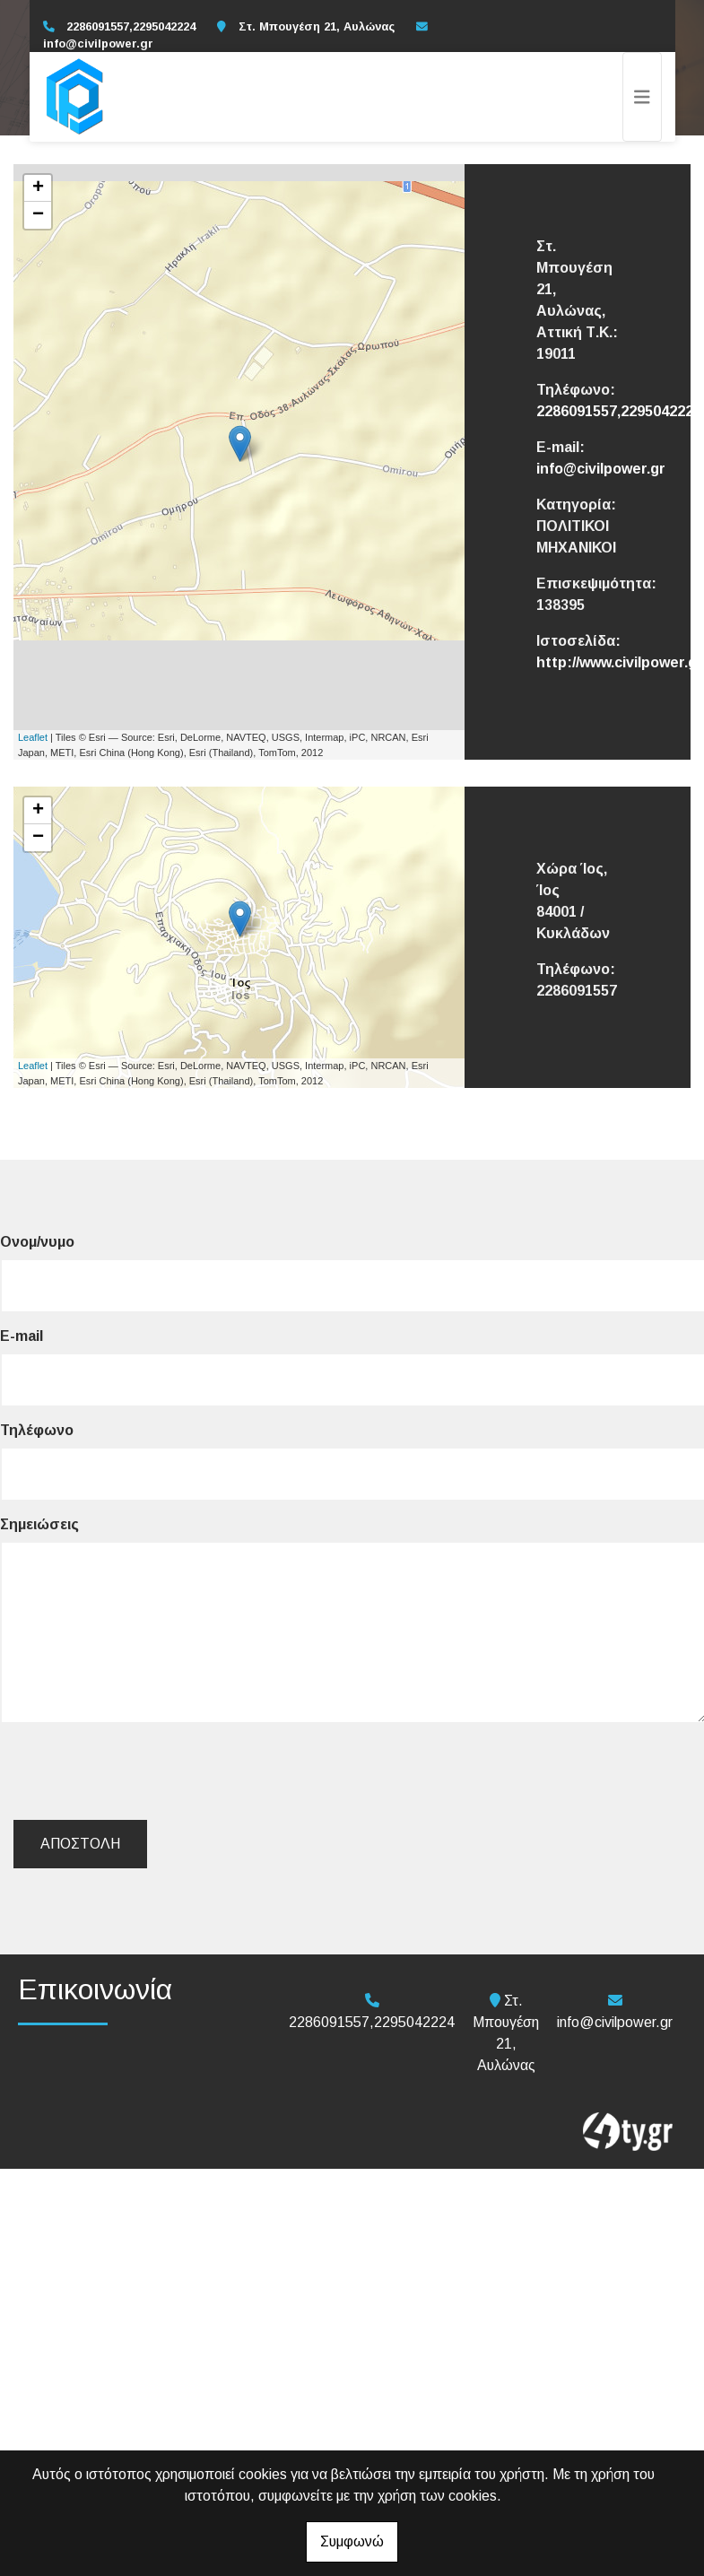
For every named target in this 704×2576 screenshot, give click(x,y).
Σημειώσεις (39, 1524)
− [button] (38, 215)
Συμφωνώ (352, 2541)
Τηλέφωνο (37, 1430)
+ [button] (38, 188)
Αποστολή (80, 1843)
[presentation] (153, 1771)
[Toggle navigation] (642, 97)
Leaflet (33, 737)
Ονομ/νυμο (37, 1241)
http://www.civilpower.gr (619, 662)
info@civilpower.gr (98, 43)
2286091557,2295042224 (618, 411)
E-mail (21, 1336)
